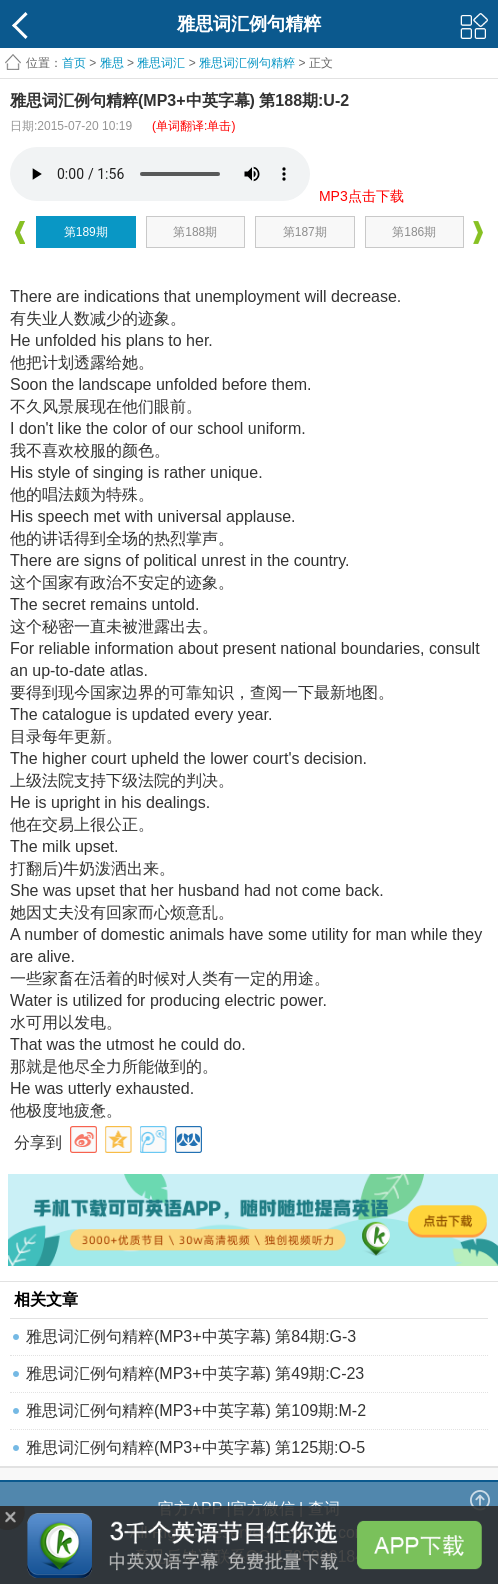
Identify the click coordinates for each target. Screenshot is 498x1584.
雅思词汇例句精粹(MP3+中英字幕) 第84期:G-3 (191, 1336)
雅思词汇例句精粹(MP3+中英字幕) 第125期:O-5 (195, 1447)
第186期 (414, 232)
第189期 (86, 232)
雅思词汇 (161, 63)
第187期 (305, 232)
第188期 (195, 232)
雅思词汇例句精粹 (247, 63)
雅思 (112, 63)
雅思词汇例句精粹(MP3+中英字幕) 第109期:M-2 (196, 1410)
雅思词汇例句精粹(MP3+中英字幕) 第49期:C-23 (195, 1373)
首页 (74, 63)
